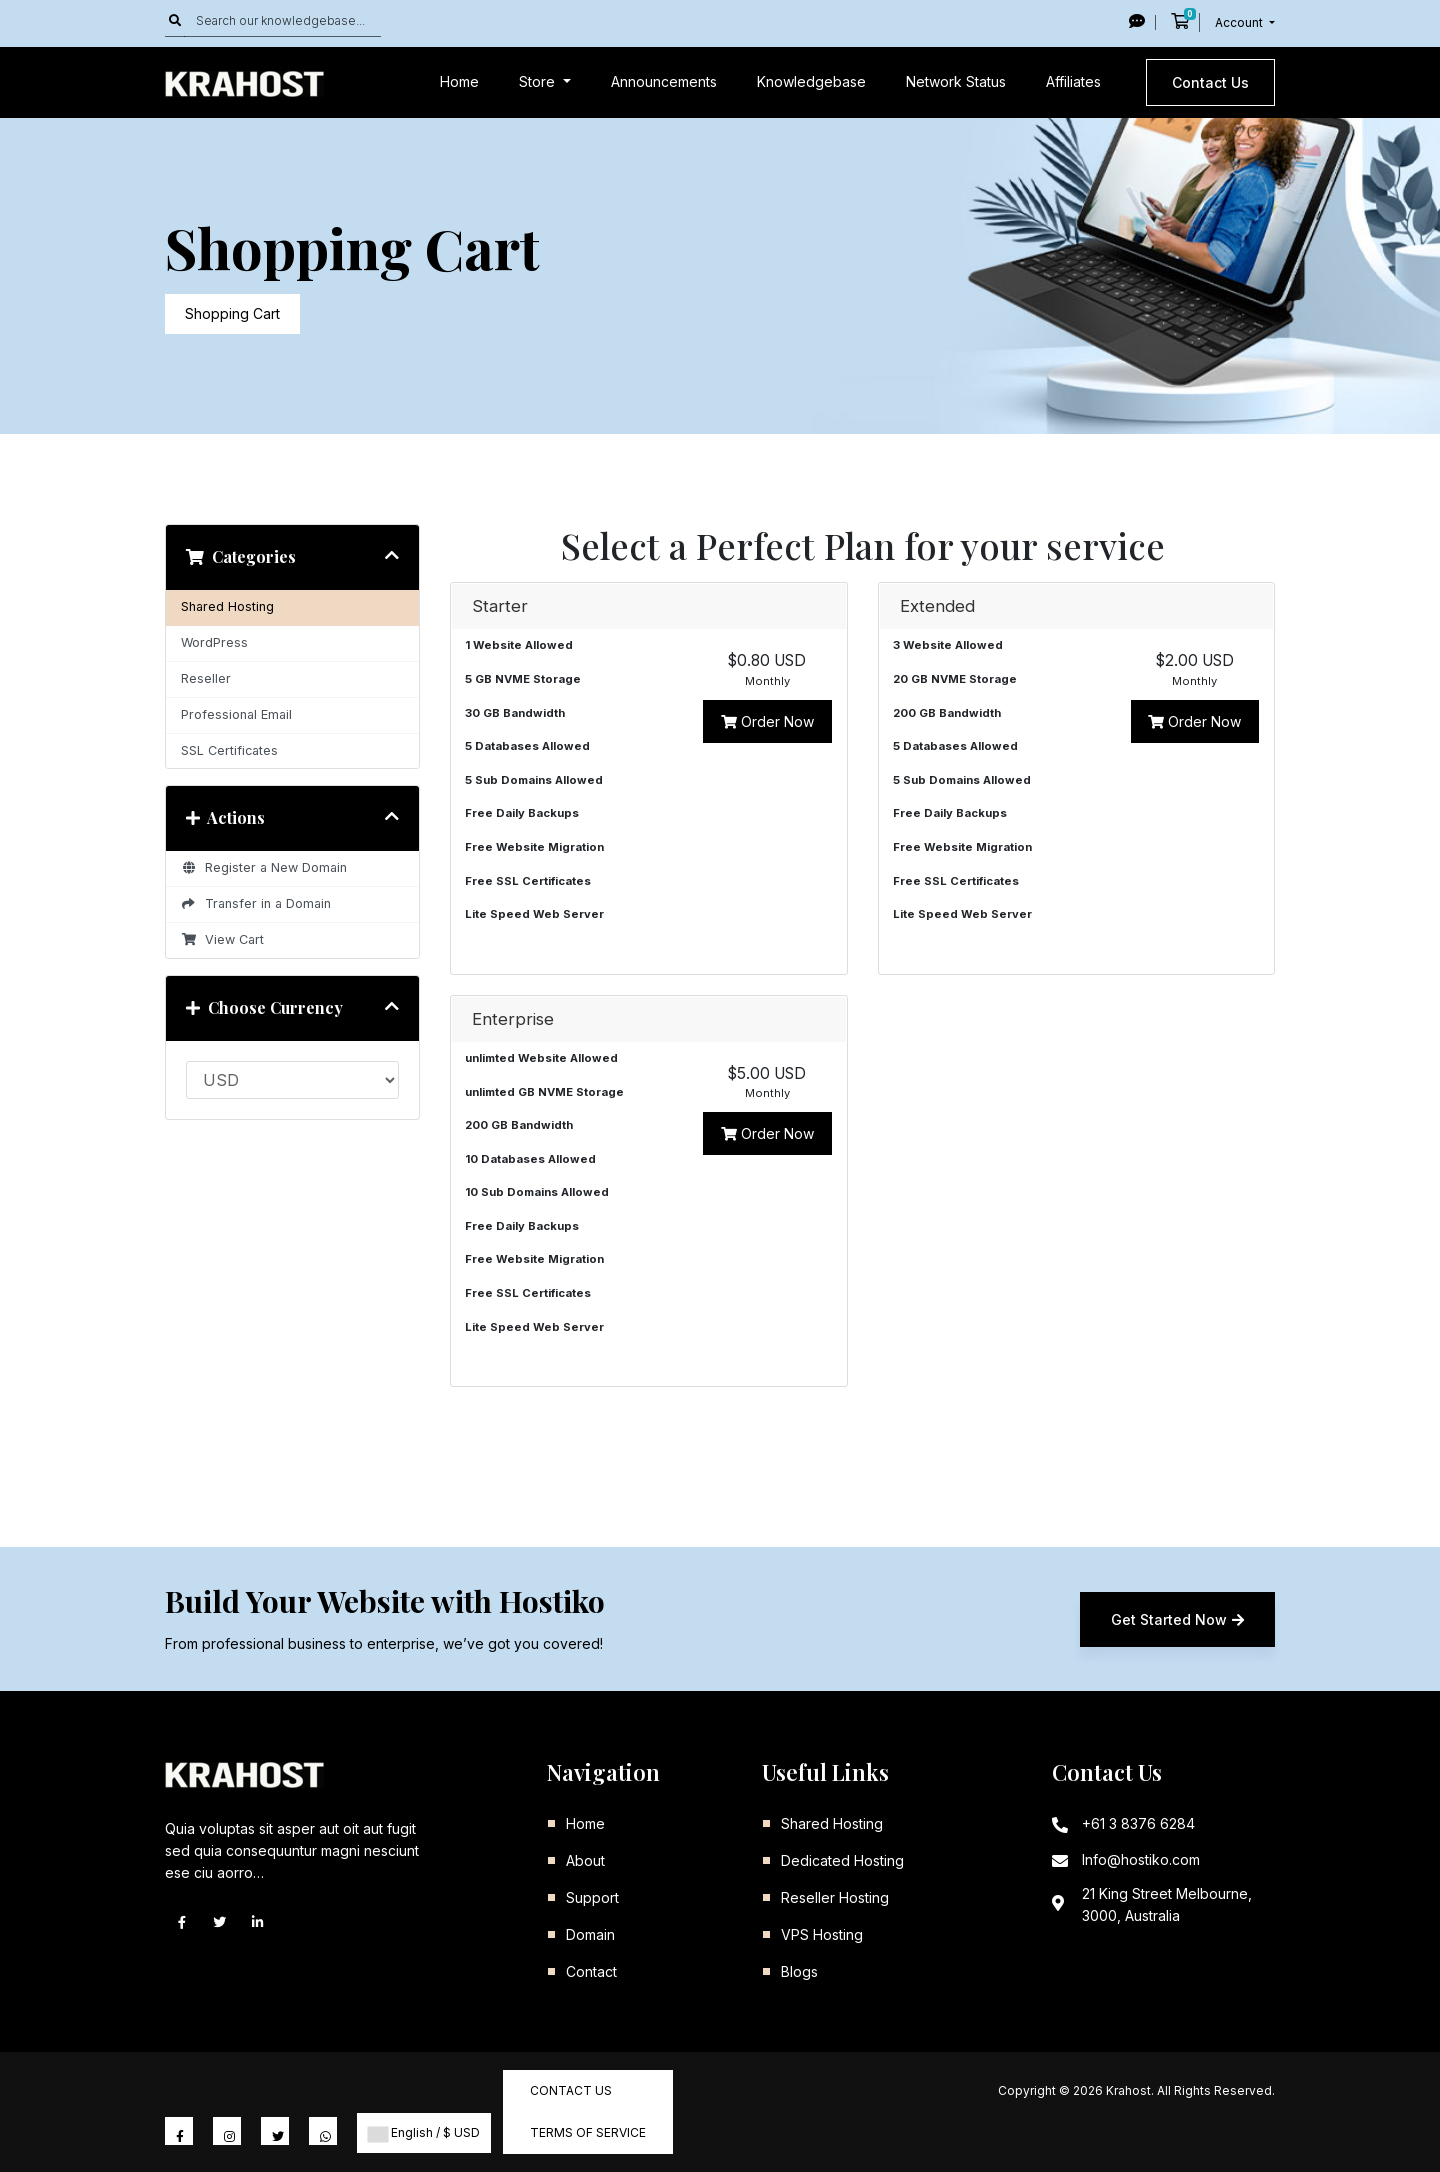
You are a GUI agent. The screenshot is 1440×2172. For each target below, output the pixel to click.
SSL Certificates (229, 750)
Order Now (767, 721)
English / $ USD (424, 2133)
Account (1240, 22)
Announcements (664, 81)
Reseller (206, 678)
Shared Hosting (227, 606)
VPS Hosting (822, 1934)
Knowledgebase (811, 81)
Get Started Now (1177, 1619)
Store (539, 81)
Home (459, 81)
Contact (591, 1971)
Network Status (956, 81)
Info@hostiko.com (1141, 1859)
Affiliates (1073, 81)
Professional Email (236, 714)
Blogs (799, 1971)
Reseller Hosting (835, 1897)
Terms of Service (588, 2132)
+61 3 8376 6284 (1138, 1823)
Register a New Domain (264, 867)
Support (592, 1897)
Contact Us (1210, 82)
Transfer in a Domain (256, 903)
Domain (590, 1934)
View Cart (222, 939)
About (585, 1860)
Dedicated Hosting (842, 1860)
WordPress (214, 642)
